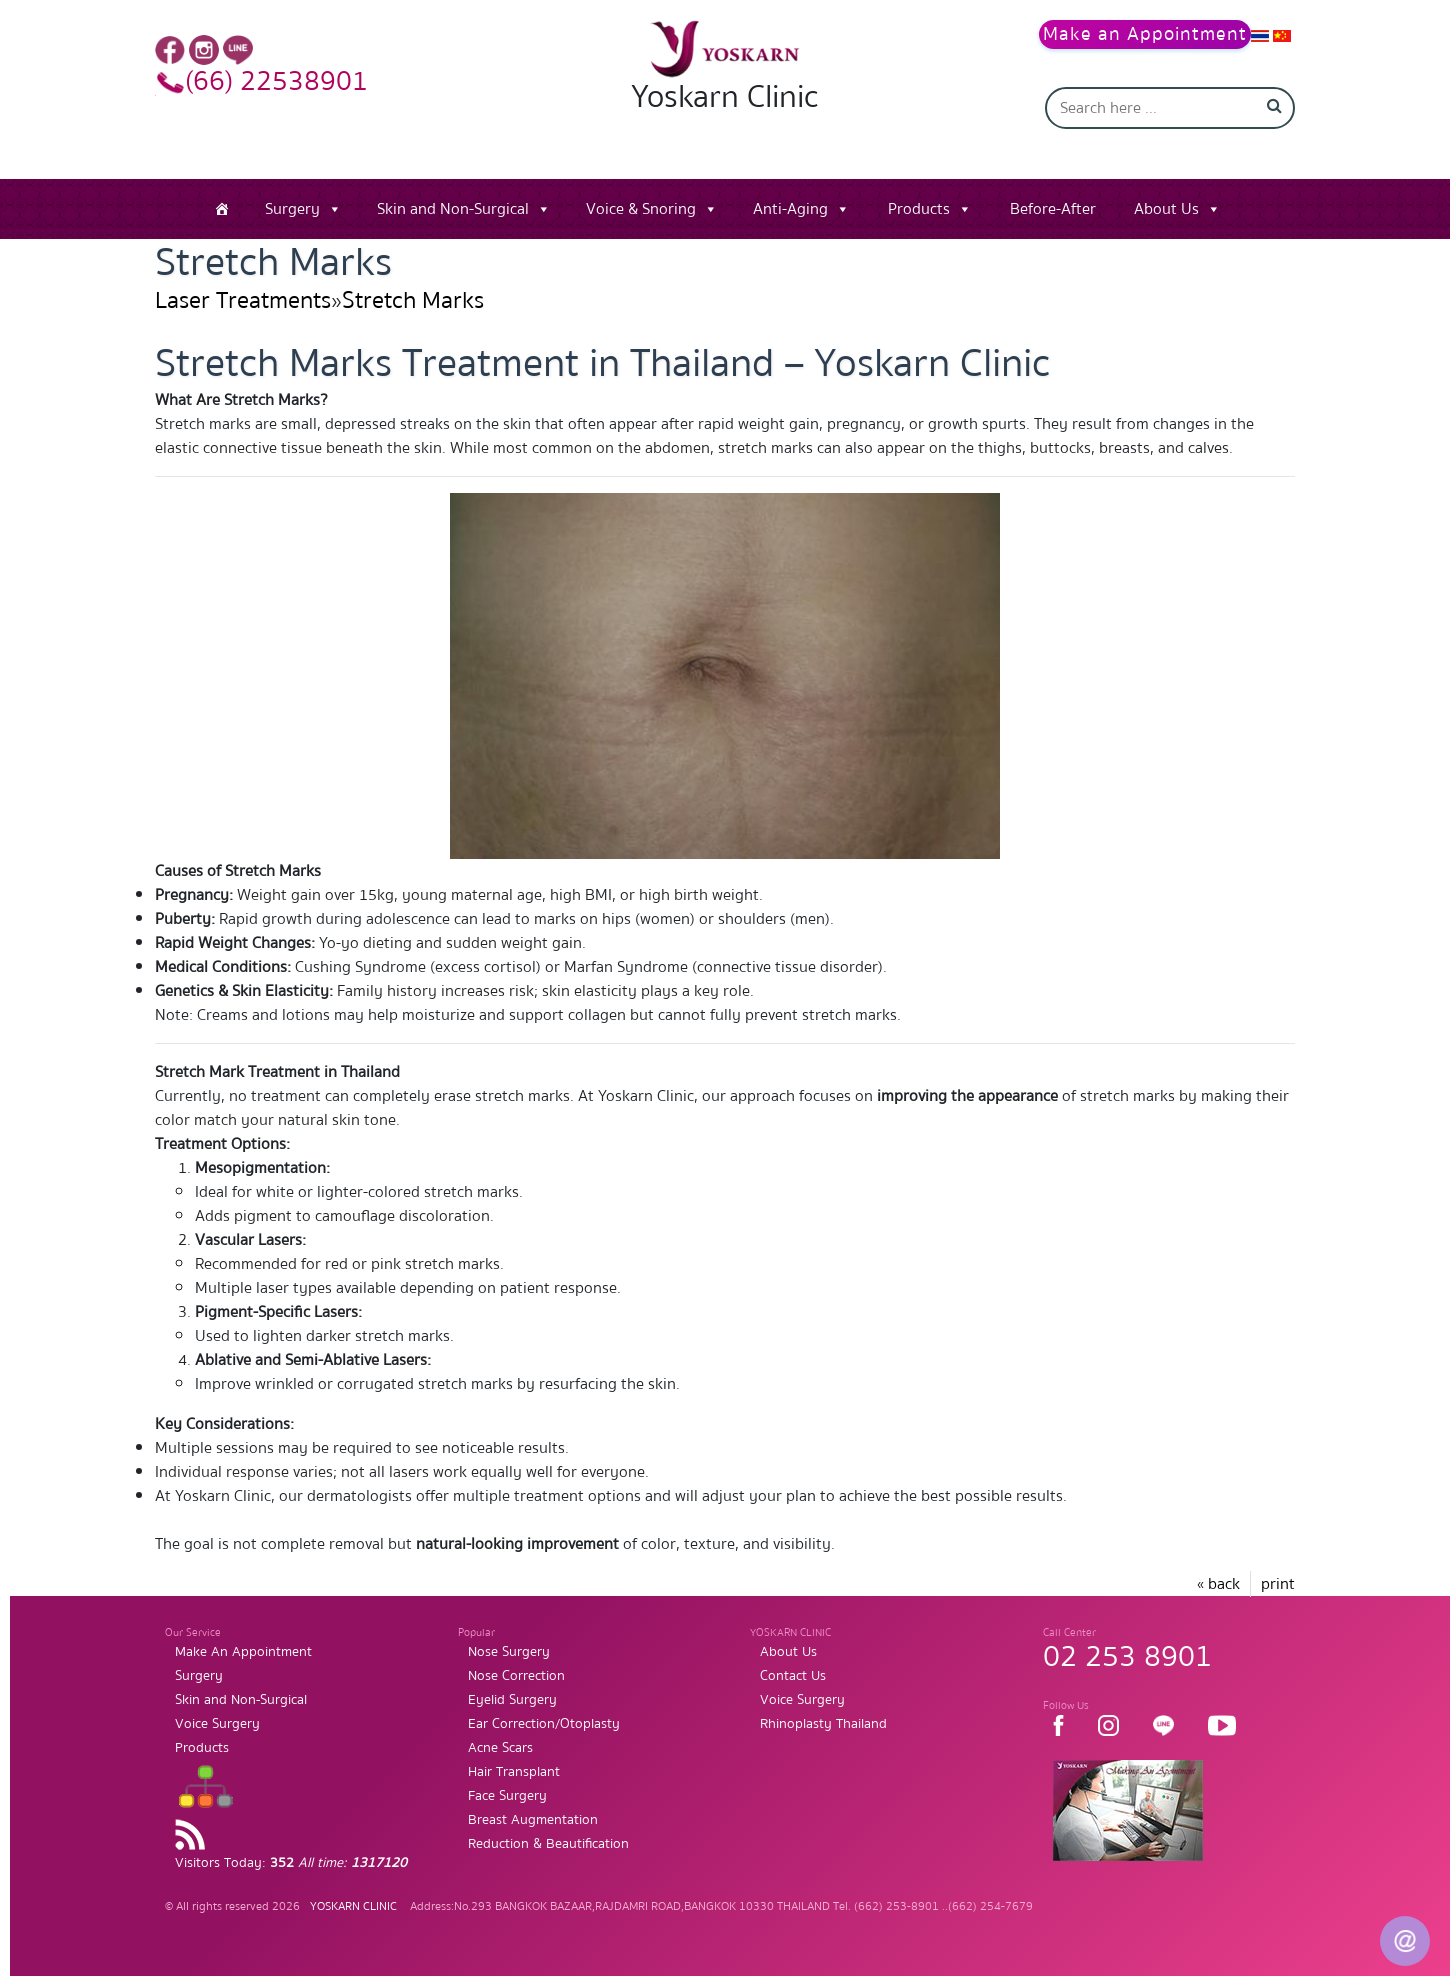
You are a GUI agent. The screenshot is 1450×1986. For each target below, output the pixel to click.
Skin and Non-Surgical (453, 209)
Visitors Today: (291, 1863)
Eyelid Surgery (512, 1700)
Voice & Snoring (641, 209)
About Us (1166, 209)
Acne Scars (500, 1748)
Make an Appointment (1145, 34)
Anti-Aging (790, 209)
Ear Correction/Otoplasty (544, 1724)
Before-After (1053, 209)
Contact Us (793, 1676)
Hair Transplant (514, 1772)
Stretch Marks (413, 300)
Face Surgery (507, 1796)
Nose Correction (516, 1676)
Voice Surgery (217, 1724)
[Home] (222, 209)
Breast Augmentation (533, 1820)
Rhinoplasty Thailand (823, 1724)
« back (1218, 1584)
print (1278, 1584)
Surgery (292, 209)
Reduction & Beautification (548, 1844)
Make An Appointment (243, 1652)
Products (919, 209)
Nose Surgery (509, 1652)
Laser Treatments (243, 300)
